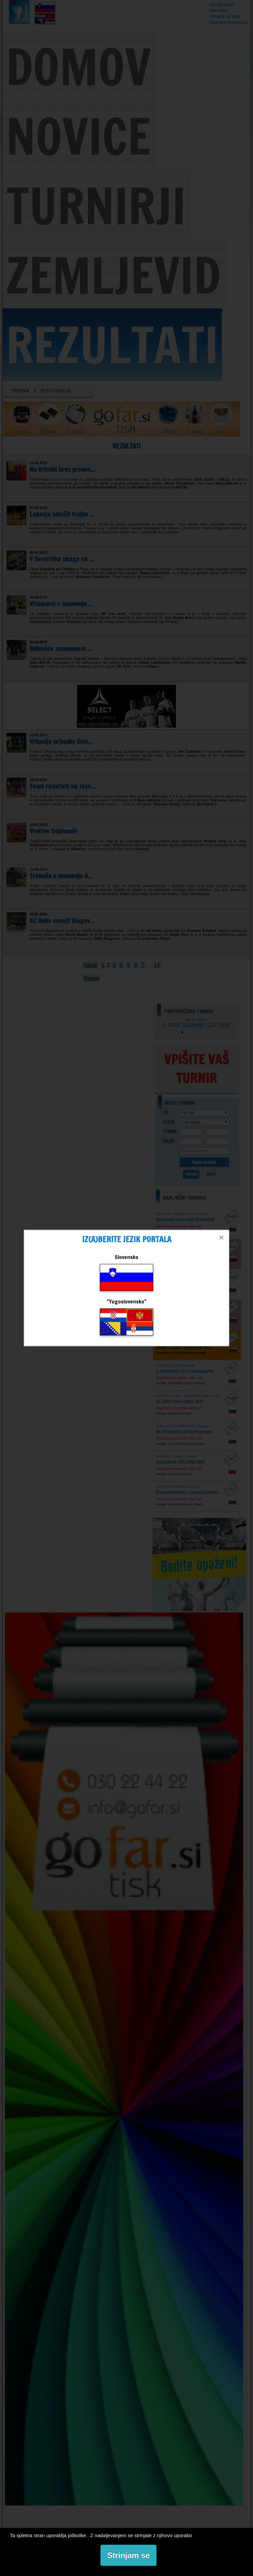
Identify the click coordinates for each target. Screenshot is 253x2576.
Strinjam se (128, 2555)
